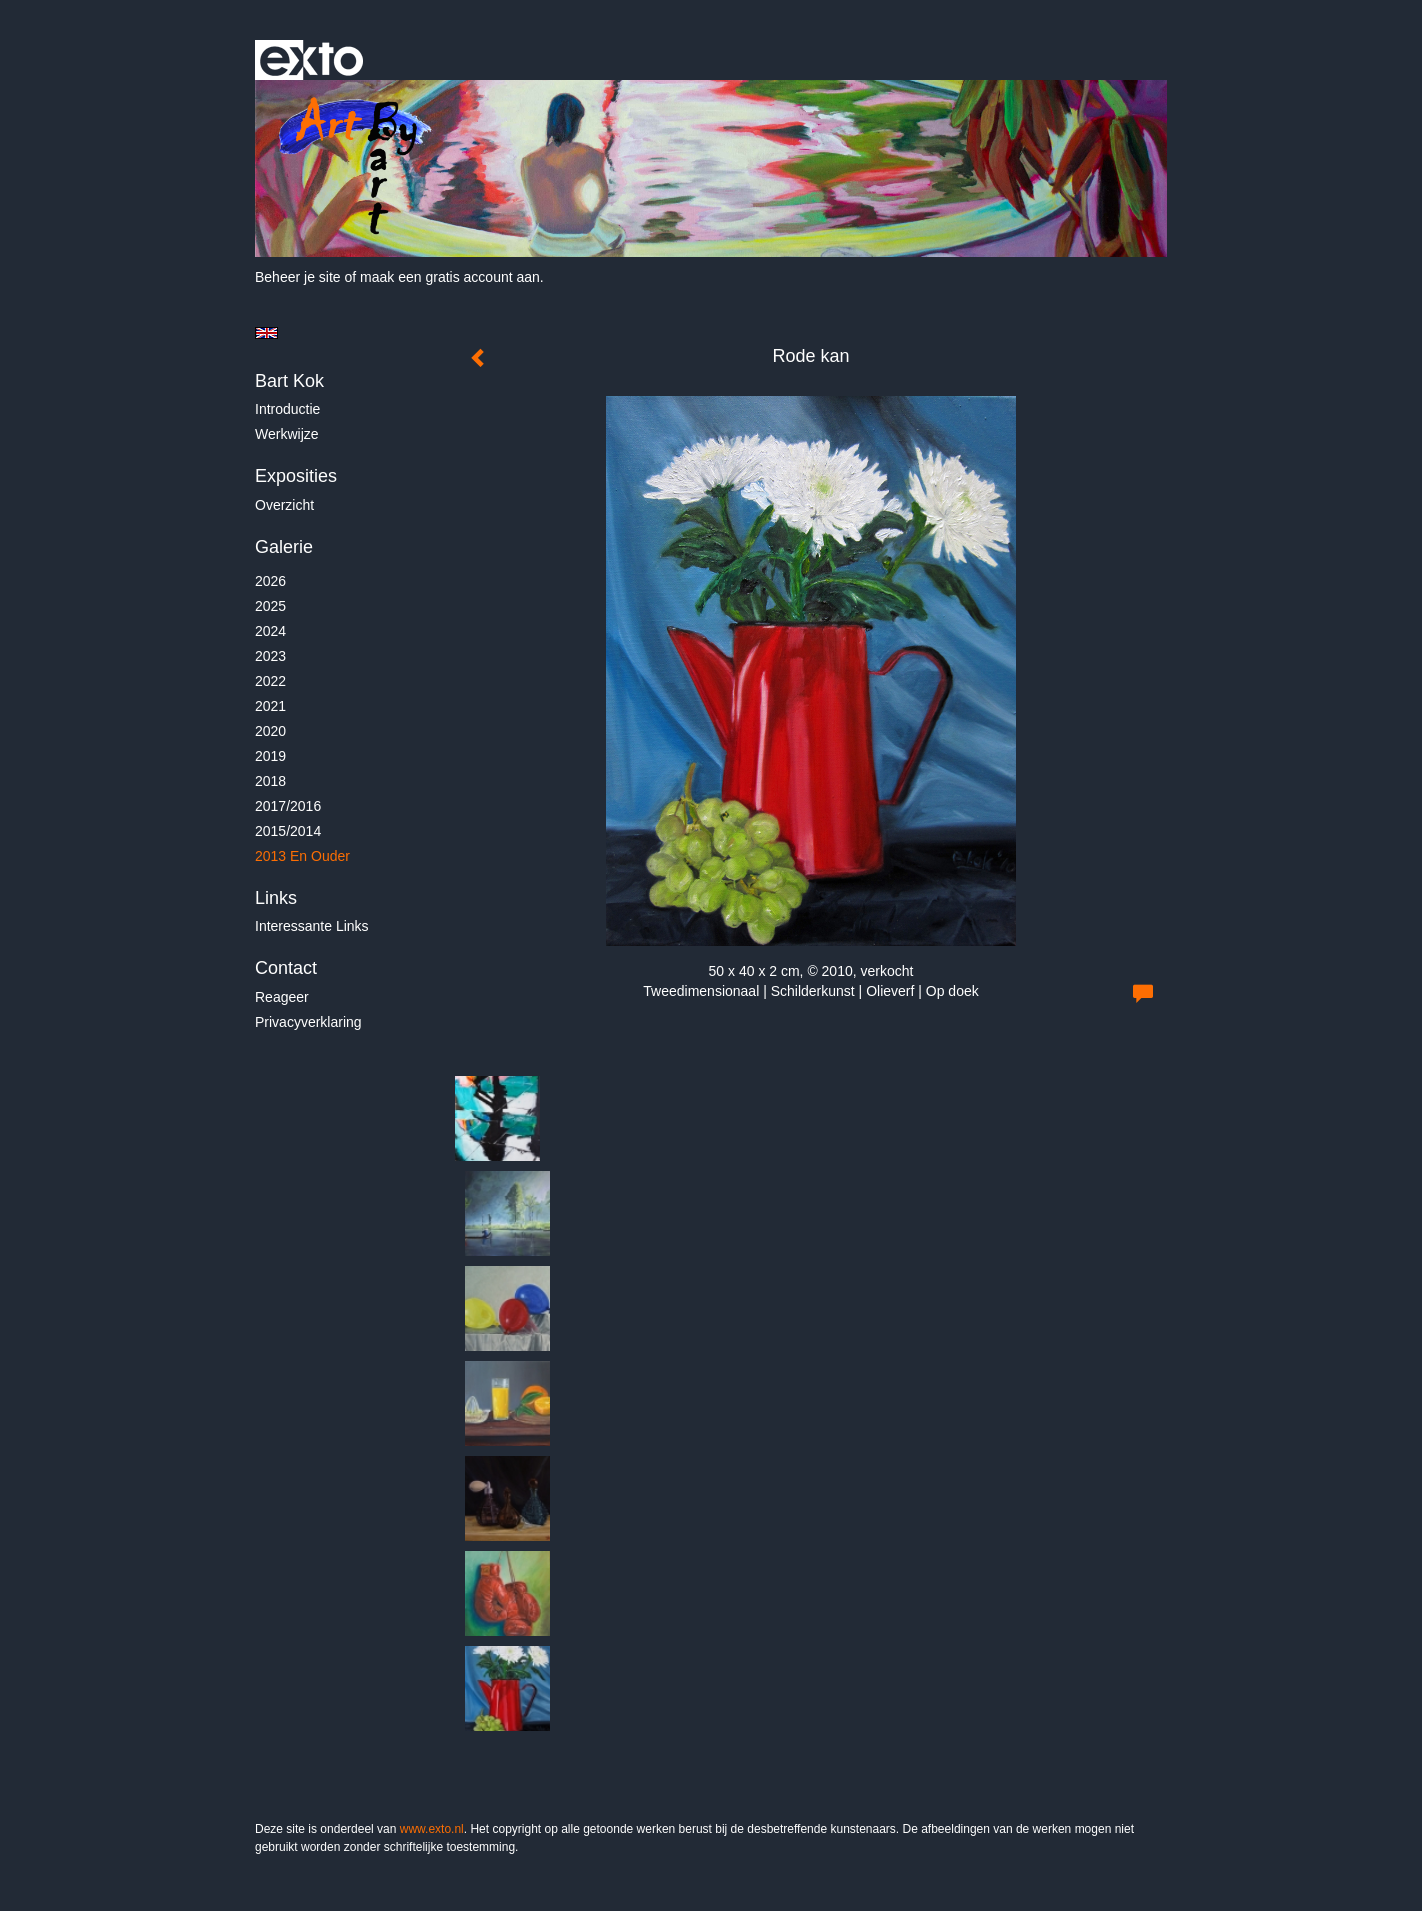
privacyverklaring (308, 1022)
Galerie (284, 547)
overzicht (284, 505)
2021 (270, 706)
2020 (270, 731)
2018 (270, 781)
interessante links (312, 926)
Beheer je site (298, 277)
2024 (270, 631)
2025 (270, 606)
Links (276, 898)
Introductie (287, 409)
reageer (282, 997)
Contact (286, 968)
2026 (270, 581)
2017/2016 (288, 806)
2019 (270, 756)
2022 (270, 681)
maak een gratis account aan (450, 277)
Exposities (296, 476)
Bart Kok (289, 381)
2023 (270, 656)
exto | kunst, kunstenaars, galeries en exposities (311, 60)
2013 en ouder (302, 856)
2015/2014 (288, 831)
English (266, 333)
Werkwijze (287, 434)
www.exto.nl (432, 1829)
